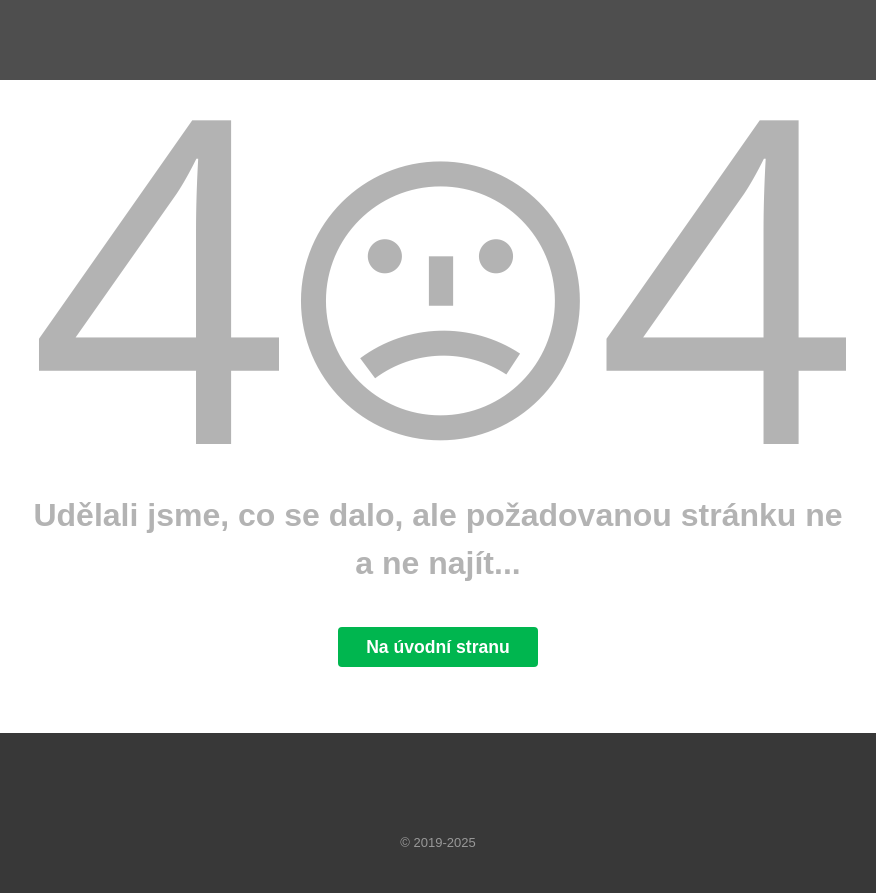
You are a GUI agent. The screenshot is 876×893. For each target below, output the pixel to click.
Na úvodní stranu (438, 647)
